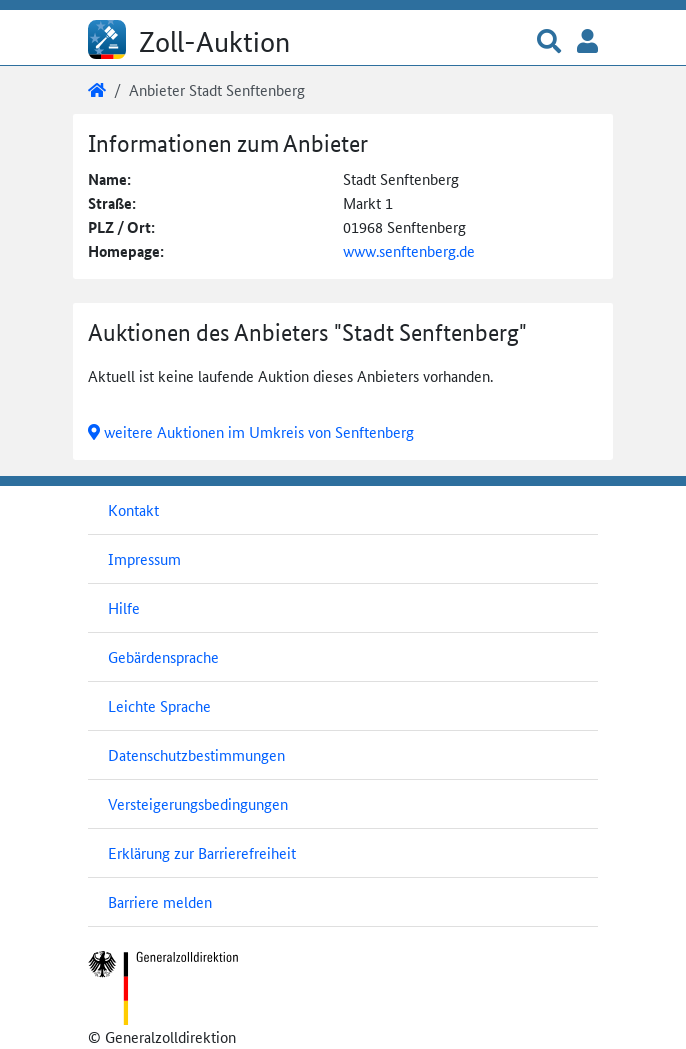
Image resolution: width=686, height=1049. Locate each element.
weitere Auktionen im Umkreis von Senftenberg (251, 431)
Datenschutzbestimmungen (196, 754)
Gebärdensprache (163, 656)
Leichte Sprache (159, 705)
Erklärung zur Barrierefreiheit (202, 852)
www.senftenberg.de (409, 250)
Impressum (144, 558)
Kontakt (133, 509)
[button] (549, 42)
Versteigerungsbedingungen (198, 803)
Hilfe (124, 607)
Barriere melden (160, 901)
